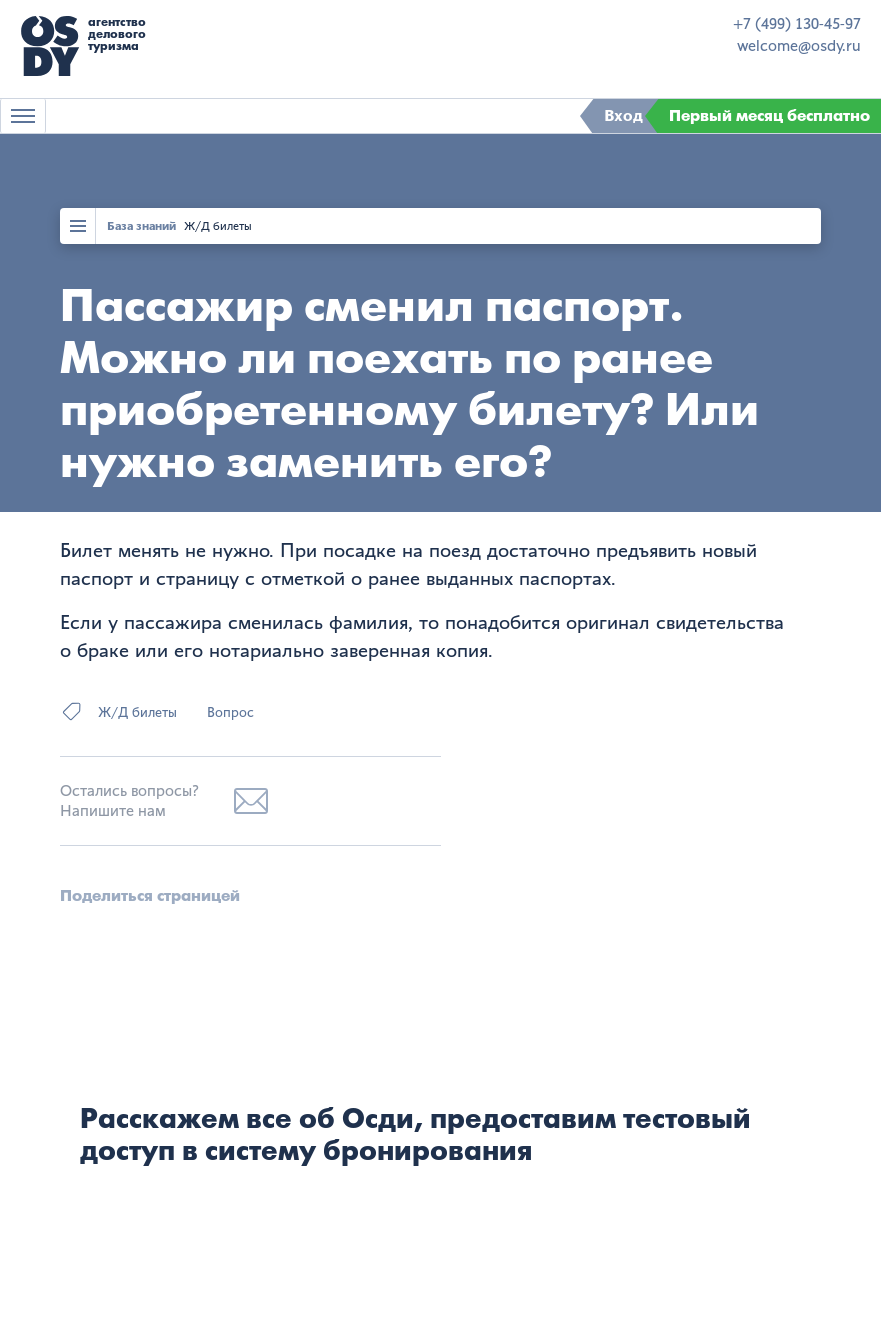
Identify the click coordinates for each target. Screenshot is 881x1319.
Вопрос (230, 712)
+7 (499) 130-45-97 (797, 24)
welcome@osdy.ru (799, 46)
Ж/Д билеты (218, 226)
